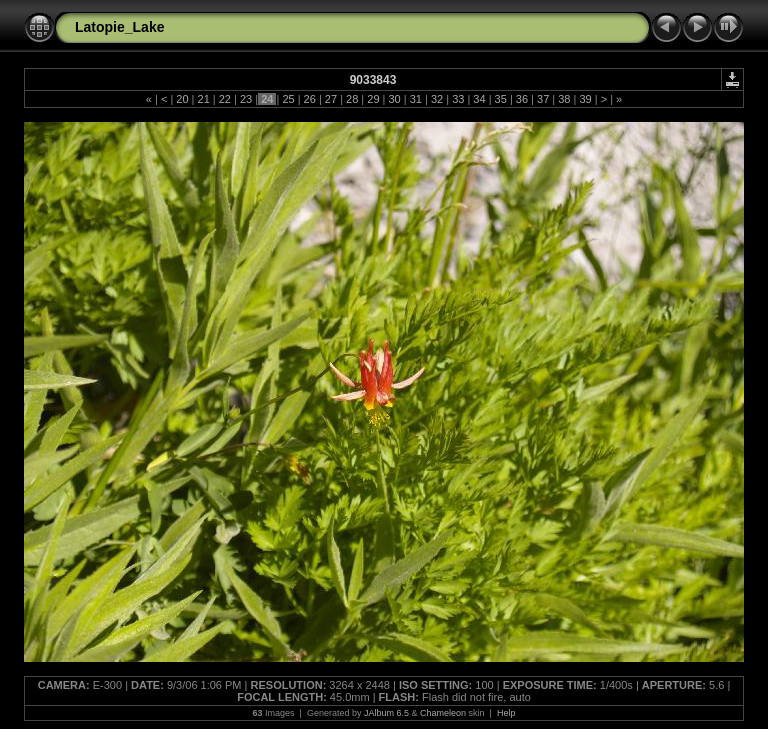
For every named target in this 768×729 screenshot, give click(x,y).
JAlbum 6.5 (386, 713)
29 (373, 99)
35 (501, 99)
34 (479, 99)
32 (437, 99)
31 (416, 99)
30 (394, 99)
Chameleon (443, 713)
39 (585, 99)
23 (246, 99)
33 (458, 99)
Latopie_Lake (119, 27)
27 (331, 99)
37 (543, 99)
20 (182, 99)
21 (203, 99)
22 (225, 99)
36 (522, 99)
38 (564, 99)
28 (352, 99)
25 (288, 99)
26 (310, 99)
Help (506, 713)
